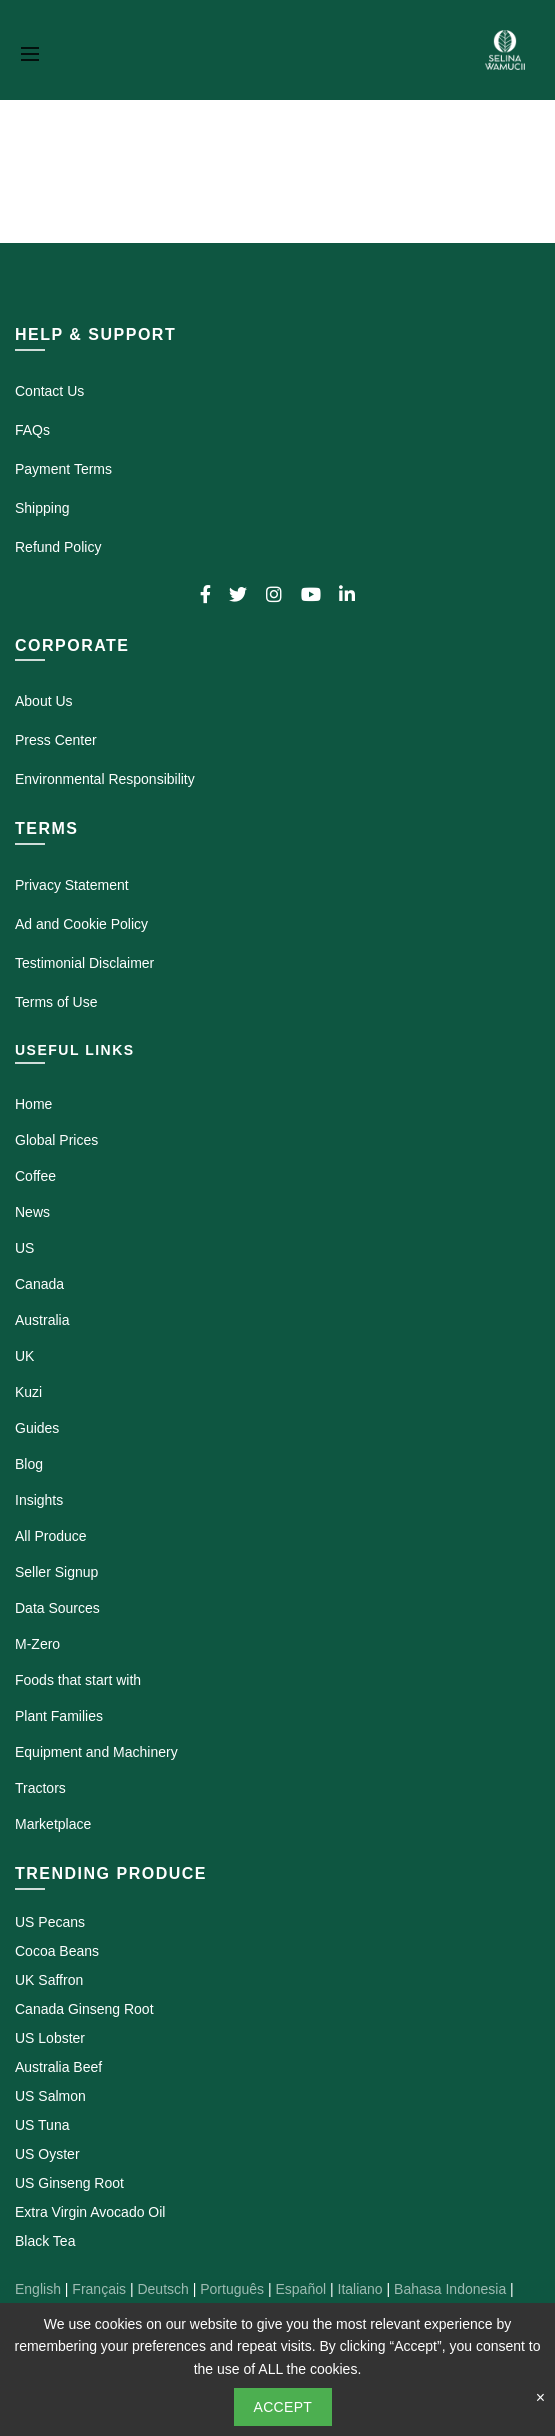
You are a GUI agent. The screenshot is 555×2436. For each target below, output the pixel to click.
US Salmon (50, 2096)
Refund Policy (58, 547)
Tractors (40, 1788)
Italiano (360, 2289)
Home (33, 1104)
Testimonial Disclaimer (84, 963)
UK (24, 1356)
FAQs (32, 430)
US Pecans (50, 1922)
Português (232, 2289)
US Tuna (42, 2125)
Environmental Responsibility (105, 779)
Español (300, 2289)
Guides (37, 1428)
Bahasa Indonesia (450, 2289)
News (32, 1212)
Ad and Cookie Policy (81, 924)
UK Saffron (49, 1980)
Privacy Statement (72, 885)
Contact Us (49, 391)
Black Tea (45, 2241)
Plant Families (59, 1716)
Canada (39, 1284)
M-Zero (37, 1644)
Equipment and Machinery (96, 1752)
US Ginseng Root (69, 2183)
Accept (283, 2407)
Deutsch (162, 2289)
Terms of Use (56, 1002)
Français (99, 2289)
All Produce (51, 1536)
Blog (29, 1464)
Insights (39, 1500)
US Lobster (50, 2038)
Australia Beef (58, 2067)
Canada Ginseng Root (84, 2009)
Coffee (35, 1176)
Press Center (56, 740)
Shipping (42, 508)
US (24, 1248)
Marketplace (53, 1824)
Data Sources (57, 1608)
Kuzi (28, 1392)
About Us (44, 701)
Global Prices (56, 1140)
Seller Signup (56, 1572)
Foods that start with (78, 1680)
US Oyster (47, 2154)
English (38, 2289)
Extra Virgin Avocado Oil (90, 2212)
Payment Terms (63, 469)
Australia (42, 1320)
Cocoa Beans (57, 1951)
